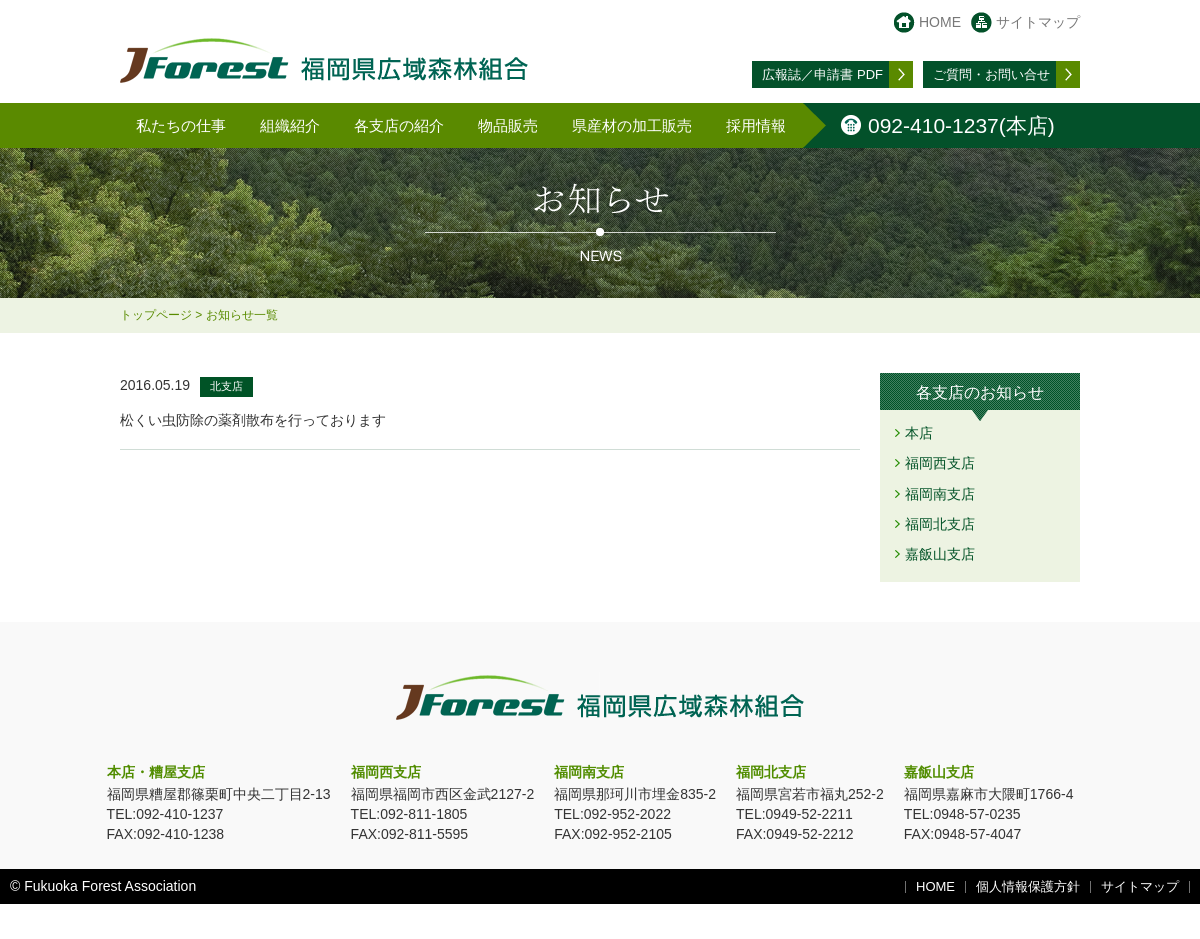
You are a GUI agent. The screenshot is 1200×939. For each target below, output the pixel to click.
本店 (919, 433)
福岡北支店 (940, 524)
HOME (940, 22)
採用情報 (756, 125)
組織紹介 (290, 125)
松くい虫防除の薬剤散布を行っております (253, 420)
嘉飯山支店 (940, 554)
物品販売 (508, 125)
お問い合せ (991, 74)
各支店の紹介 (399, 125)
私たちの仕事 (181, 125)
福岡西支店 (940, 463)
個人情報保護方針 (1028, 886)
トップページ (156, 315)
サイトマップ (1038, 22)
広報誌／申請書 (822, 74)
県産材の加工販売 (632, 125)
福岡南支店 (940, 494)
